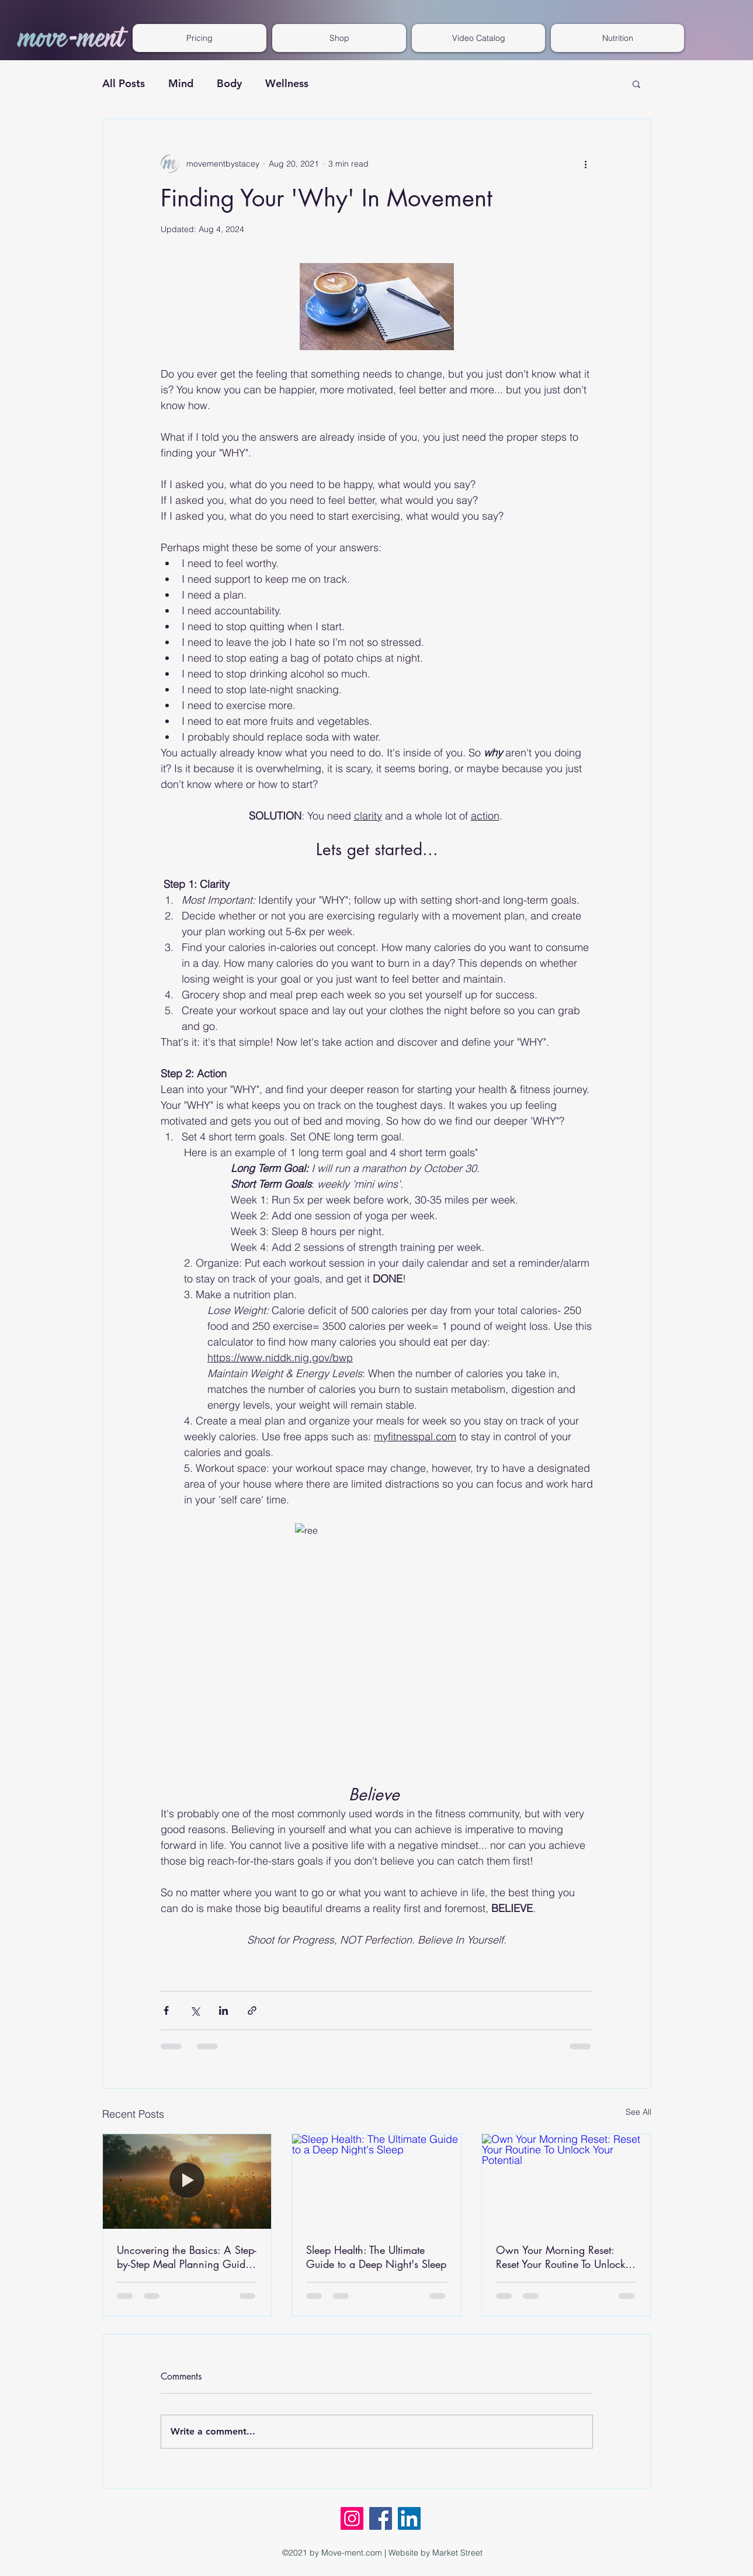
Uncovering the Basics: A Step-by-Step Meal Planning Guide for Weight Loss (186, 2257)
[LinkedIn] (409, 2518)
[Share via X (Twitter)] (194, 2010)
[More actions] (586, 164)
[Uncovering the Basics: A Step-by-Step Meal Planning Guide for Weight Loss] (187, 2181)
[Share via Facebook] (166, 2010)
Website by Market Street (435, 2552)
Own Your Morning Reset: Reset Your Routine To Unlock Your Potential (560, 2257)
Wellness (286, 83)
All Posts (123, 83)
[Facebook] (380, 2518)
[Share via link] (252, 2010)
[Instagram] (352, 2518)
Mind (180, 83)
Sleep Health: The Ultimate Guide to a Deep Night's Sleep (376, 2257)
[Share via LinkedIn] (223, 2010)
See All (638, 2112)
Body (229, 83)
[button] (478, 38)
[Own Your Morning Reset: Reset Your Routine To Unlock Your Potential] (566, 2181)
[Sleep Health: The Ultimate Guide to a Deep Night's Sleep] (376, 2181)
